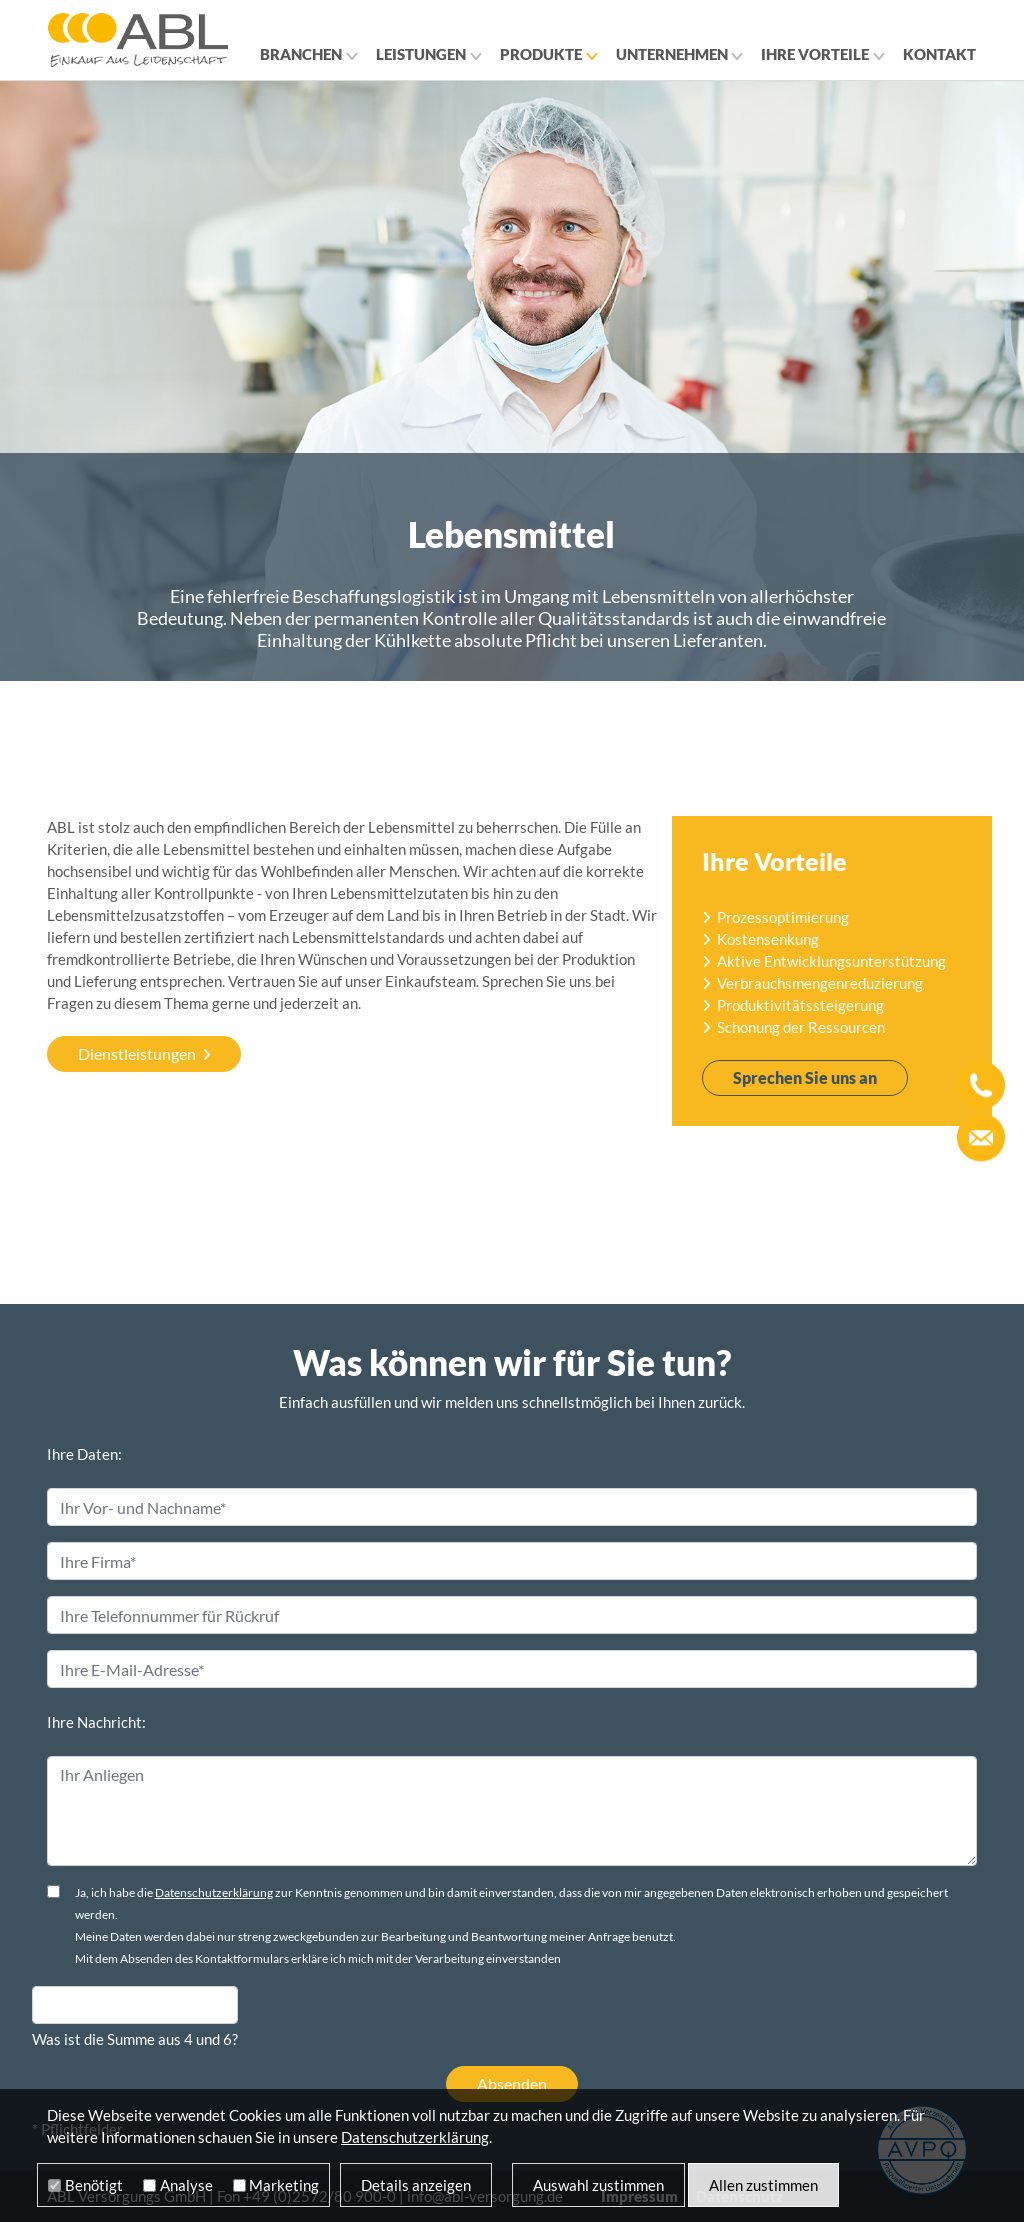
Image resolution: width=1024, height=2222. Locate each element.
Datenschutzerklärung (214, 1892)
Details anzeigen (416, 2185)
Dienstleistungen (137, 1053)
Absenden (512, 2083)
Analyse (186, 2185)
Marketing (284, 2185)
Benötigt (94, 2185)
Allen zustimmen (763, 2185)
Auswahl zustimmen (598, 2185)
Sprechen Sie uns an (805, 1077)
